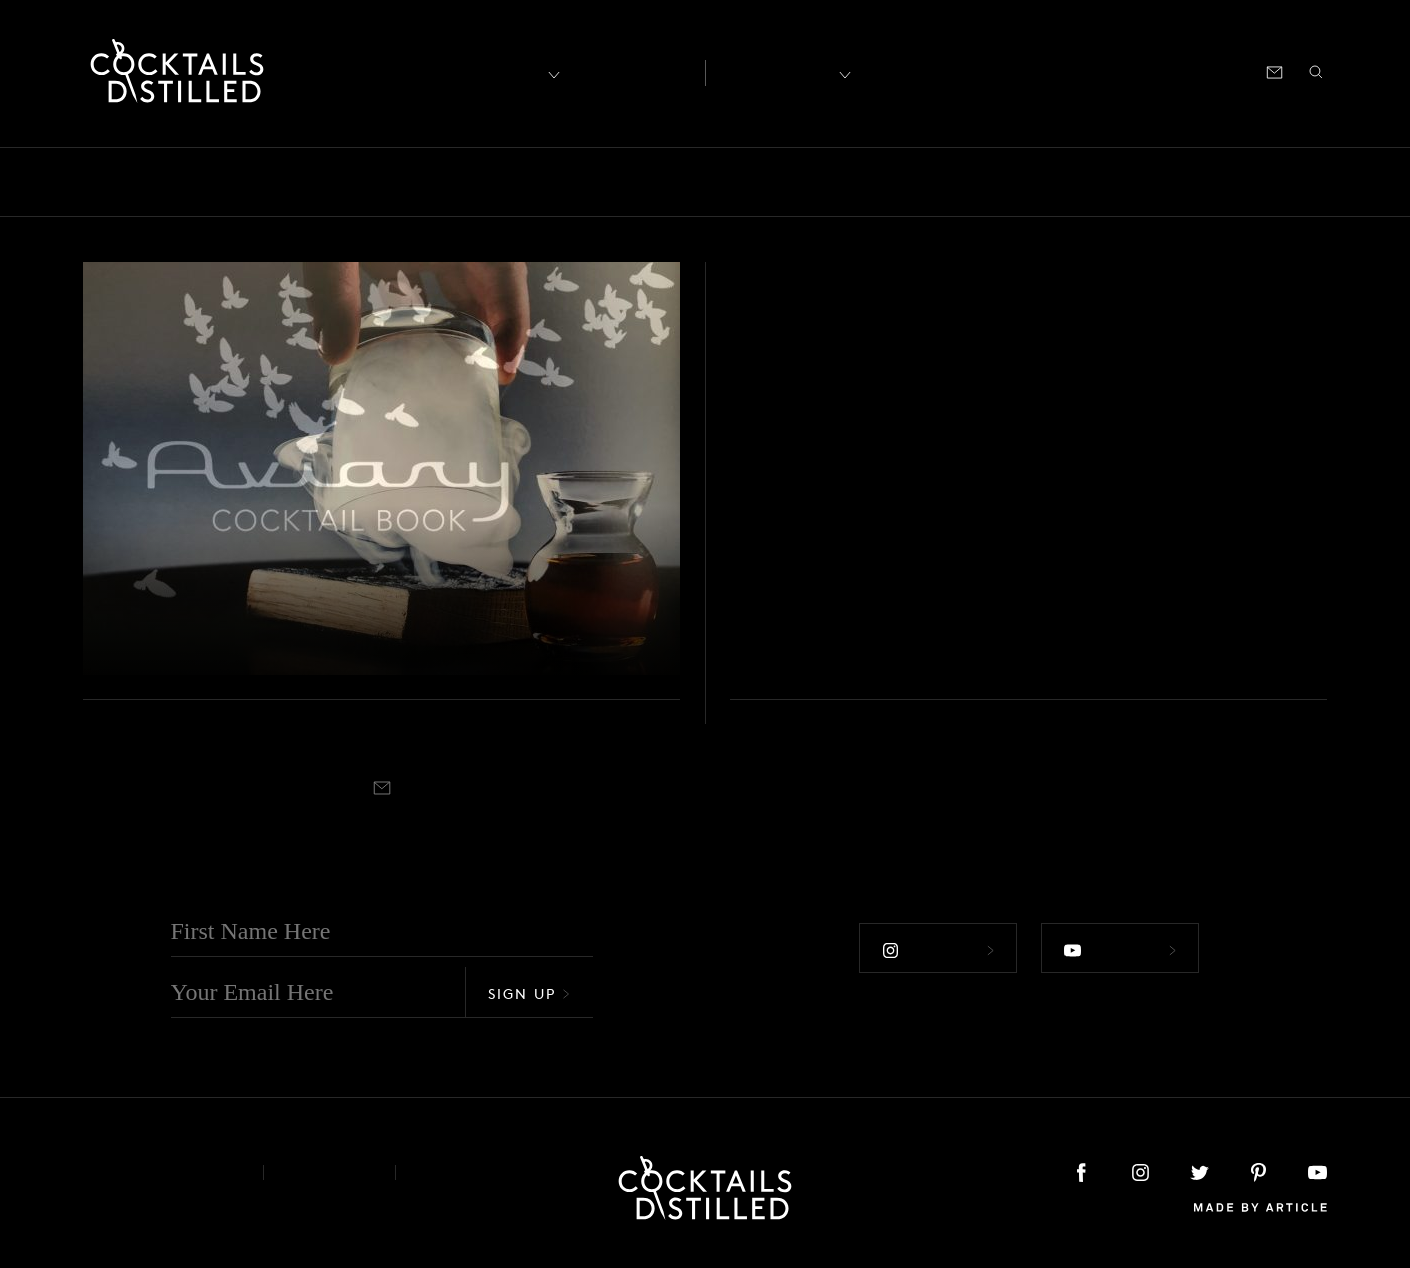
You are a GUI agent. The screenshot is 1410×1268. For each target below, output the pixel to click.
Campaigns (387, 182)
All (73, 182)
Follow (938, 950)
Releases (1138, 182)
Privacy (329, 1172)
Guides (658, 182)
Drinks (487, 182)
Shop (1080, 70)
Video (1327, 182)
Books (203, 182)
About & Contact (158, 1172)
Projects (1043, 182)
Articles (631, 71)
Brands (285, 182)
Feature (572, 182)
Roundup (1237, 182)
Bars (131, 182)
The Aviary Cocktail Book (293, 635)
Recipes (776, 70)
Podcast (1147, 70)
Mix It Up (755, 182)
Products (948, 182)
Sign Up (529, 993)
